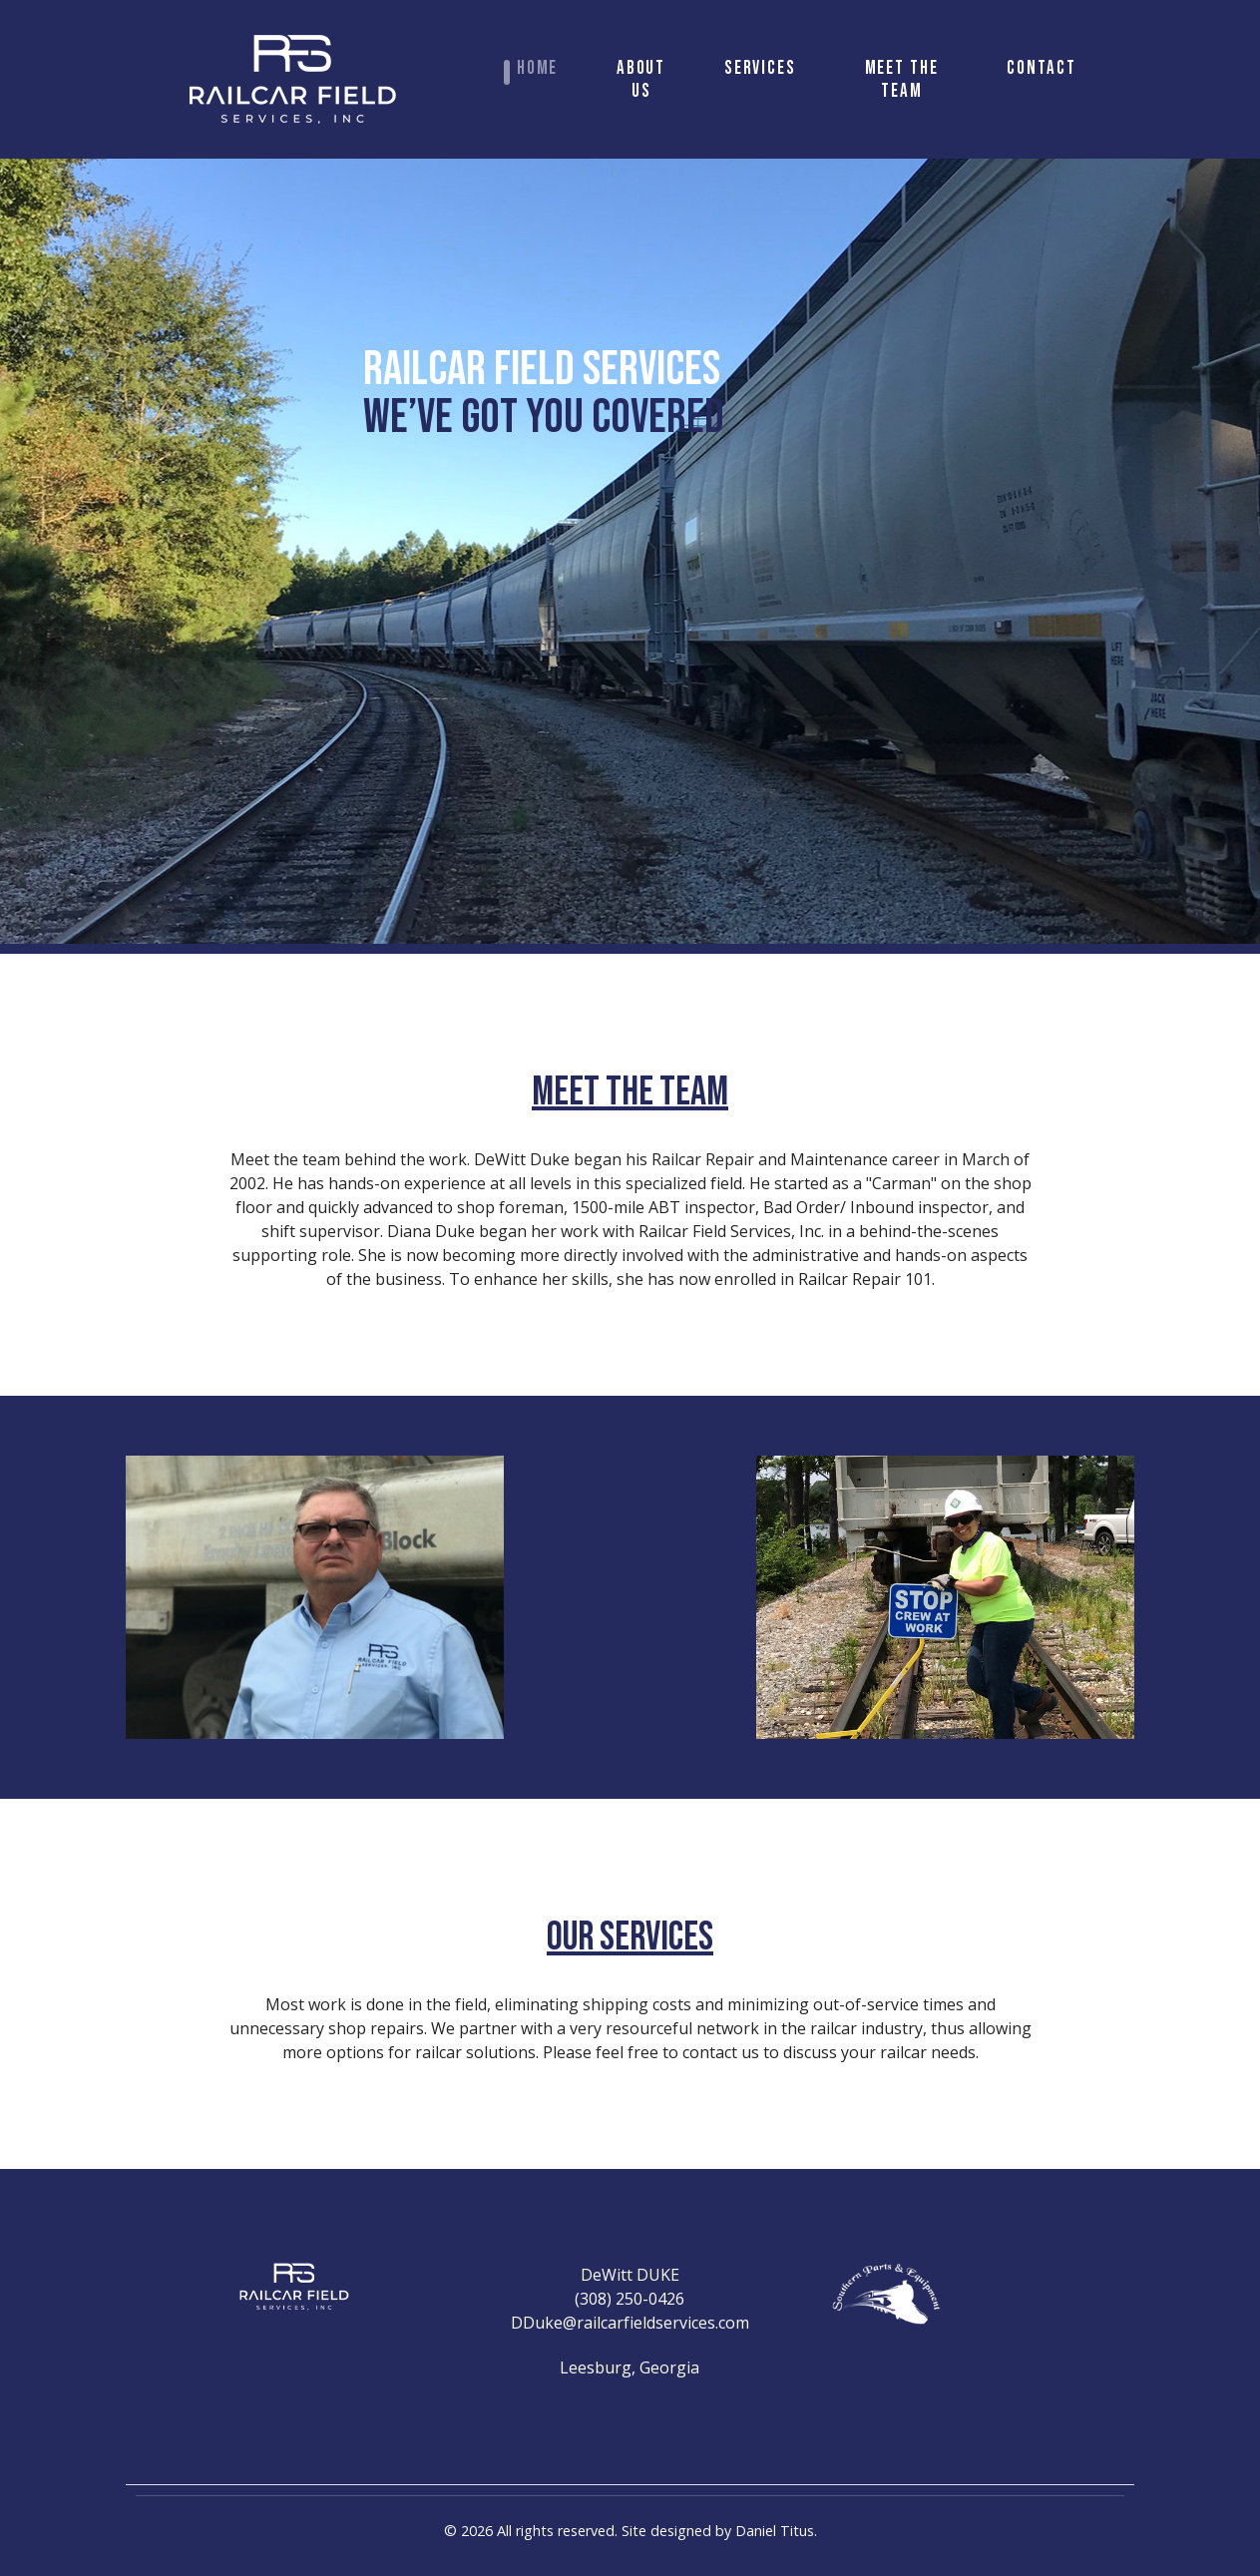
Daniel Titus (774, 2530)
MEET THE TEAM (630, 1092)
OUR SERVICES (630, 1937)
